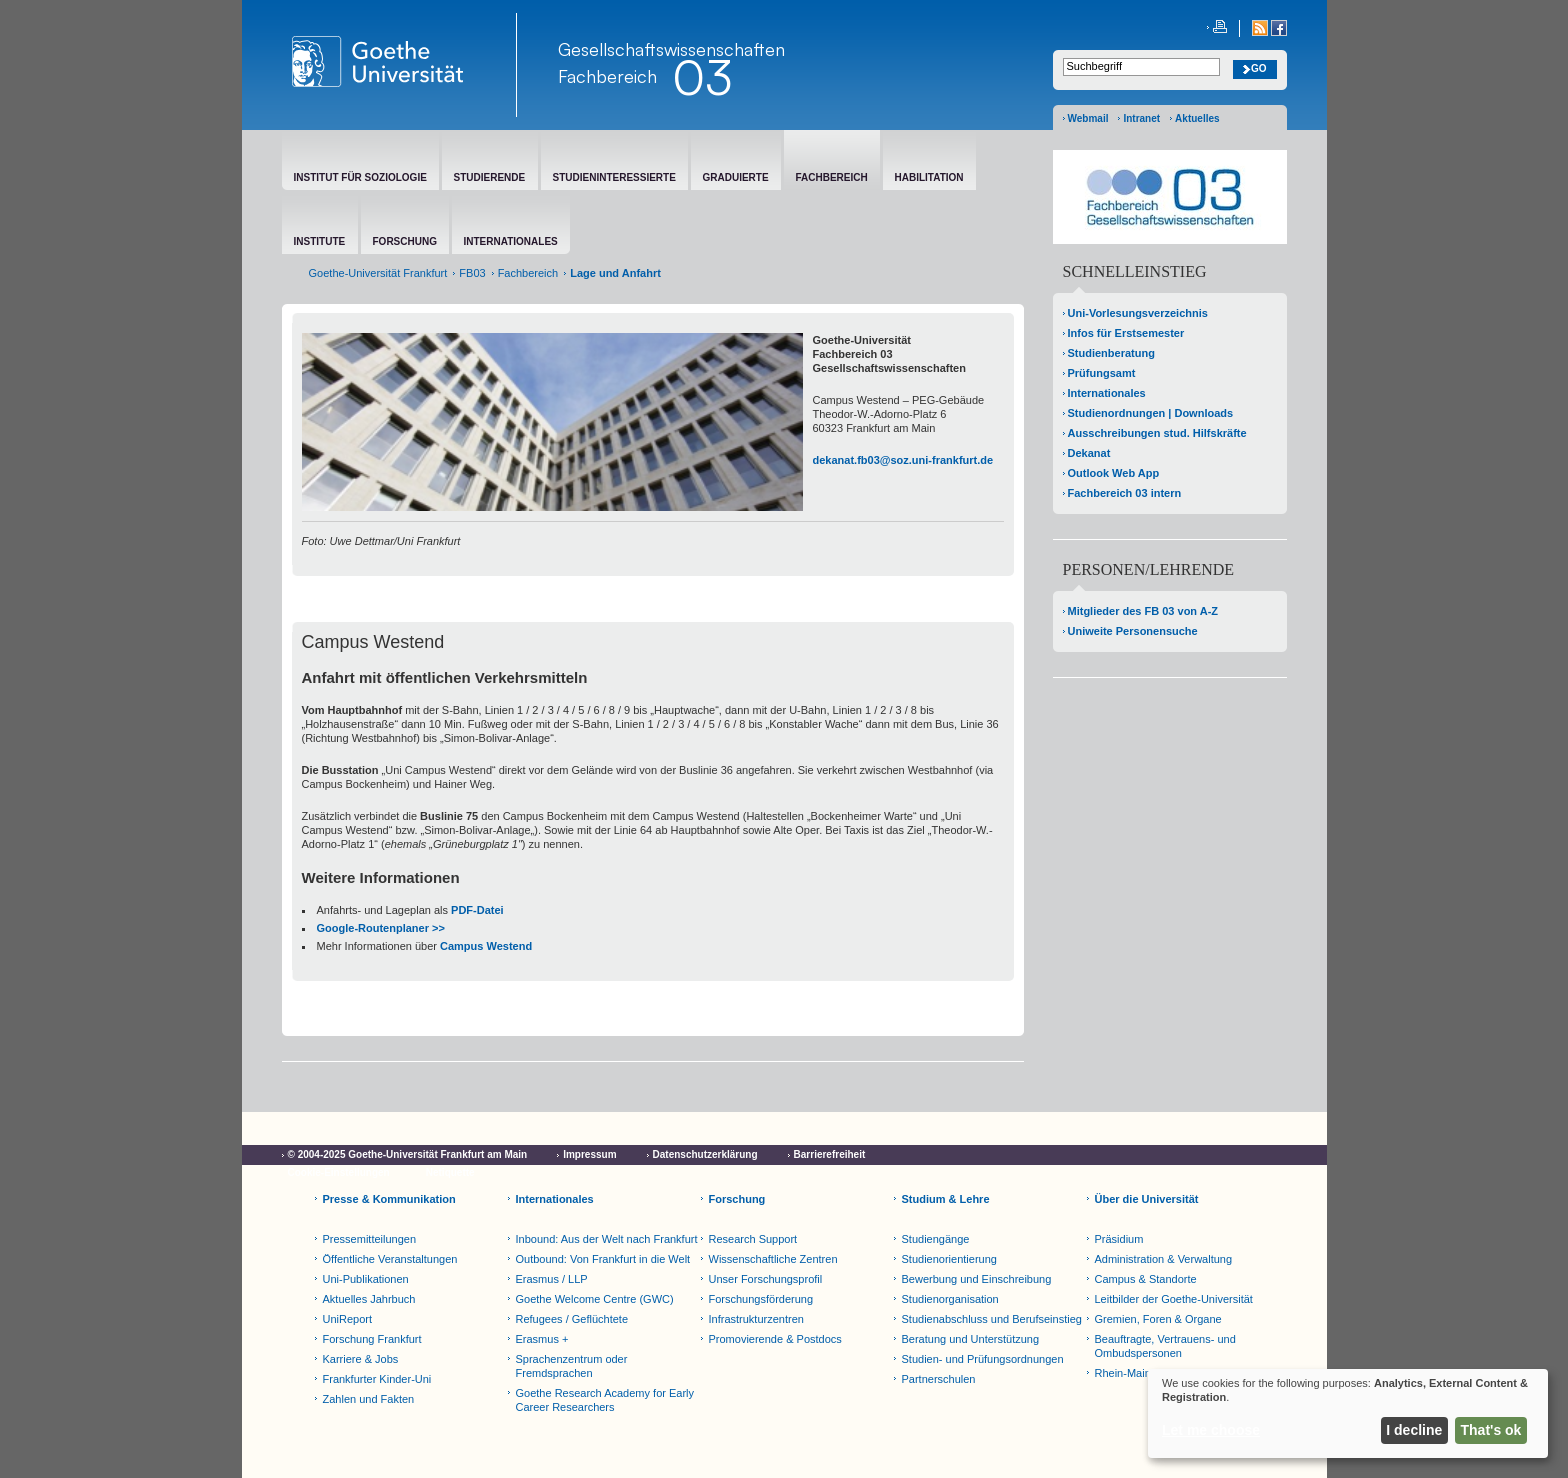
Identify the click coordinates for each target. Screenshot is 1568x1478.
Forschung (737, 1199)
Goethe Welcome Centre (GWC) (595, 1299)
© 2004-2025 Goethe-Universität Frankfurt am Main (408, 1154)
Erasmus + (542, 1339)
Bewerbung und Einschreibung (977, 1279)
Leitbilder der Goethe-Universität (1174, 1299)
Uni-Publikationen (366, 1279)
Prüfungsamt (1102, 373)
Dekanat (1089, 453)
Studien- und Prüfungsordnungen (983, 1359)
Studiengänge (936, 1239)
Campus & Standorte (1146, 1279)
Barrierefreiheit (830, 1154)
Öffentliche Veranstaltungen (390, 1259)
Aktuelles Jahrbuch (369, 1299)
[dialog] (1348, 1413)
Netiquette (450, 1172)
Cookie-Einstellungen (339, 1172)
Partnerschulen (939, 1379)
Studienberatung (1111, 353)
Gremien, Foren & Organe (1158, 1319)
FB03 (472, 273)
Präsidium (1119, 1239)
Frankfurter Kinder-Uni (377, 1379)
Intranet (1141, 118)
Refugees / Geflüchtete (572, 1319)
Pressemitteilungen (370, 1239)
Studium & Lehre (946, 1199)
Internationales (1107, 393)
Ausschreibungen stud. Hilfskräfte (1157, 433)
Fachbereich (607, 76)
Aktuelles (1197, 118)
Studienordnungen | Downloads (1151, 413)
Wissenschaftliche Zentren (773, 1259)
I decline (1414, 1430)
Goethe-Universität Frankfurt (378, 273)
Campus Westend (486, 946)
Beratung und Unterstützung (971, 1339)
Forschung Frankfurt (372, 1339)
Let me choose (1211, 1430)
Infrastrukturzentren (756, 1319)
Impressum (589, 1154)
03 (702, 77)
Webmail (1088, 118)
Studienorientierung (949, 1259)
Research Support (753, 1239)
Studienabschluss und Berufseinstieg (992, 1319)
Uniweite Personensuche (1133, 631)
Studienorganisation (950, 1299)
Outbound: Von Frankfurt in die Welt (603, 1259)
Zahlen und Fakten (369, 1399)
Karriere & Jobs (361, 1359)
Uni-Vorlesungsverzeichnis (1138, 313)
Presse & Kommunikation (389, 1199)
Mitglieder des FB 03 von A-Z (1143, 611)
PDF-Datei (477, 910)
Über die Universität (1147, 1199)
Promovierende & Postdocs (775, 1339)
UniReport (348, 1319)
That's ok (1491, 1430)
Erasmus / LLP (552, 1279)
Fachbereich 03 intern (1125, 493)
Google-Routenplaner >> (381, 928)
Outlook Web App (1114, 473)
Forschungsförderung (761, 1299)
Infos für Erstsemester (1126, 333)
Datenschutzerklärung (705, 1154)
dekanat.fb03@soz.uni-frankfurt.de (903, 460)
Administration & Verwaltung (1164, 1259)
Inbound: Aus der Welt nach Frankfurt (607, 1239)
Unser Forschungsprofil (766, 1279)
